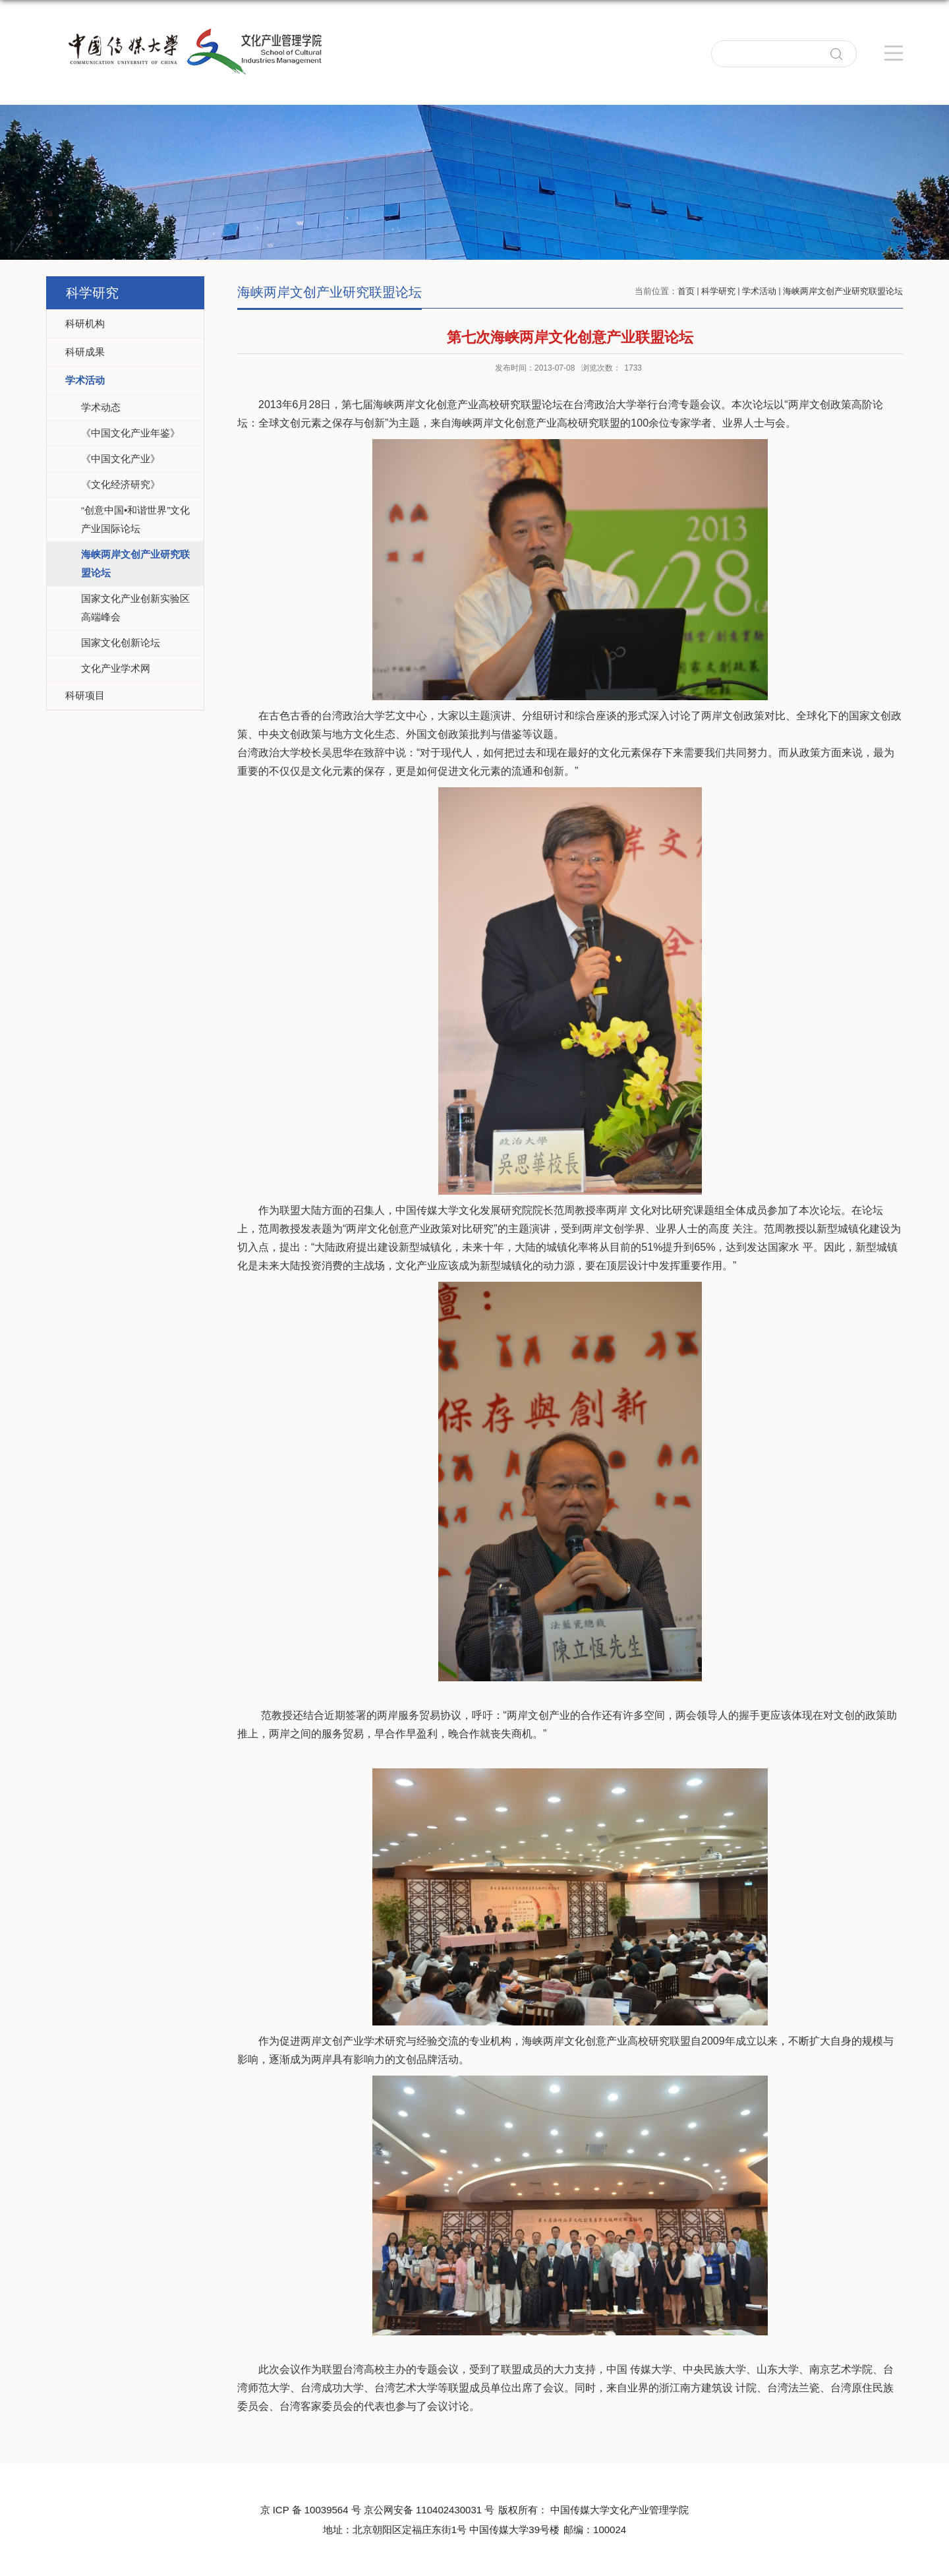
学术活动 (759, 291)
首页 (686, 291)
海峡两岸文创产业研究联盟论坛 (843, 291)
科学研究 (718, 291)
